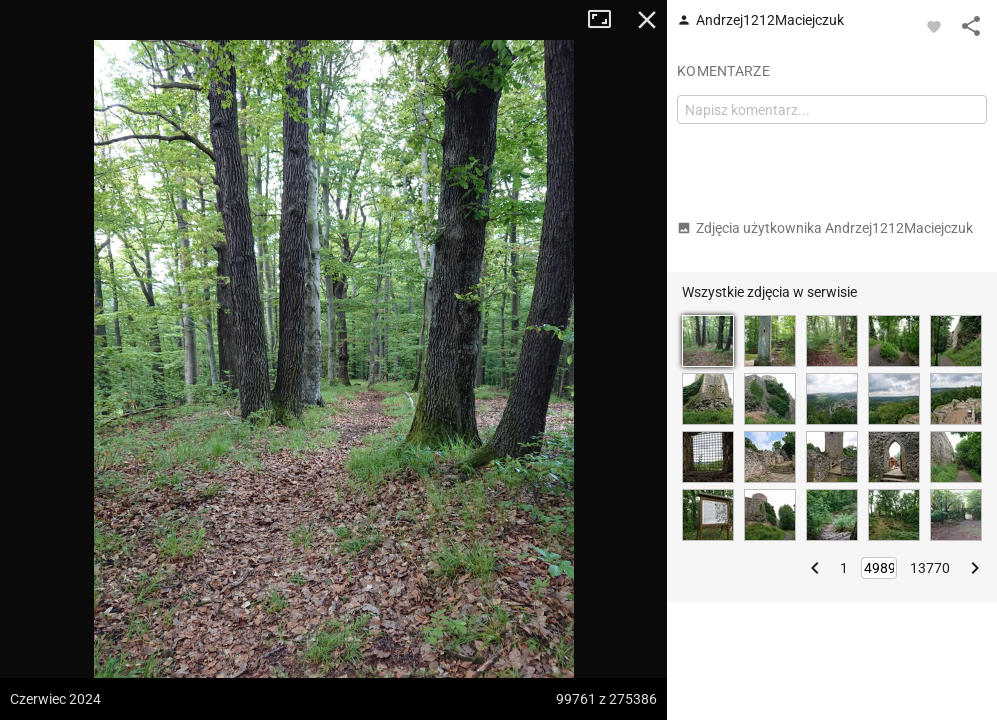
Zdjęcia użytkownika (825, 228)
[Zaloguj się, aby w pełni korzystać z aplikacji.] (934, 26)
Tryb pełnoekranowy (607, 20)
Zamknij (647, 20)
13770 (930, 568)
